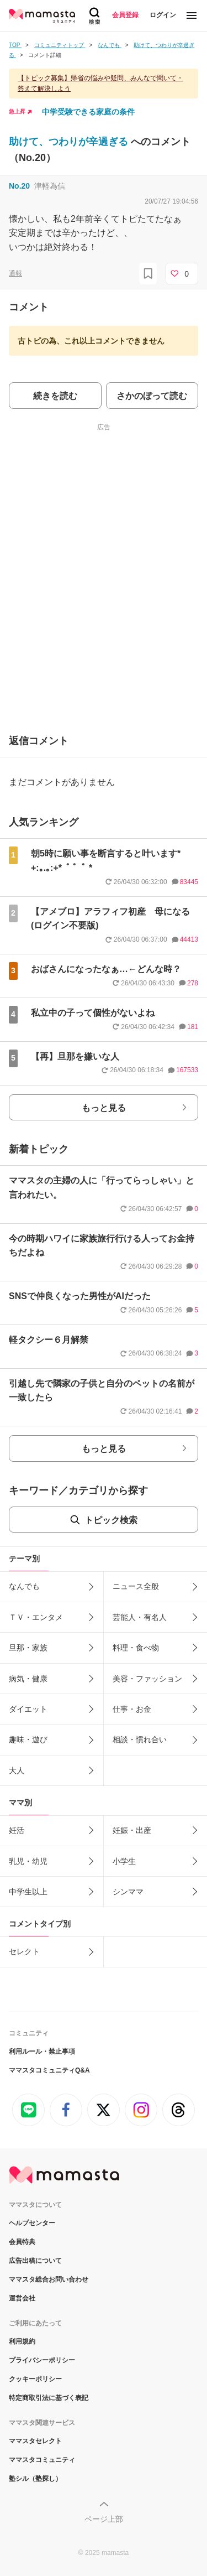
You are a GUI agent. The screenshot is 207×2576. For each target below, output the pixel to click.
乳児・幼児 (28, 1861)
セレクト (24, 1951)
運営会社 (22, 2298)
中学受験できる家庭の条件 (88, 111)
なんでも (24, 1586)
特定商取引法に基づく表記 (48, 2398)
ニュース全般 (136, 1586)
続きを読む (55, 396)
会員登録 (125, 15)
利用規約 (22, 2341)
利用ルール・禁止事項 (42, 2051)
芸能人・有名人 (140, 1617)
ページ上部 (103, 2519)
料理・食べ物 (136, 1647)
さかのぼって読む (151, 396)
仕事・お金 (132, 1709)
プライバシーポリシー (42, 2360)
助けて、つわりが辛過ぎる (70, 141)
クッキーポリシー (35, 2379)
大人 (16, 1770)
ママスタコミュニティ (42, 2459)
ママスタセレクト (35, 2441)
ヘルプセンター (32, 2223)
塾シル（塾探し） (35, 2478)
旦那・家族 (28, 1647)
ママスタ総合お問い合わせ (48, 2279)
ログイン (163, 15)
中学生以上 (28, 1891)
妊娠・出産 (132, 1830)
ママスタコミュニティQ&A (49, 2070)
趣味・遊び (28, 1739)
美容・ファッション (147, 1678)
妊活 (16, 1830)
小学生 (124, 1861)
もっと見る (104, 1108)
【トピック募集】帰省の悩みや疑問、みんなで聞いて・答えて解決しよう (100, 83)
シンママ (128, 1891)
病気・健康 (28, 1678)
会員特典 (22, 2242)
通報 (15, 273)
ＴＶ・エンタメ (36, 1617)
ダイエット (28, 1709)
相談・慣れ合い (140, 1739)
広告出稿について (35, 2260)
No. (19, 185)
